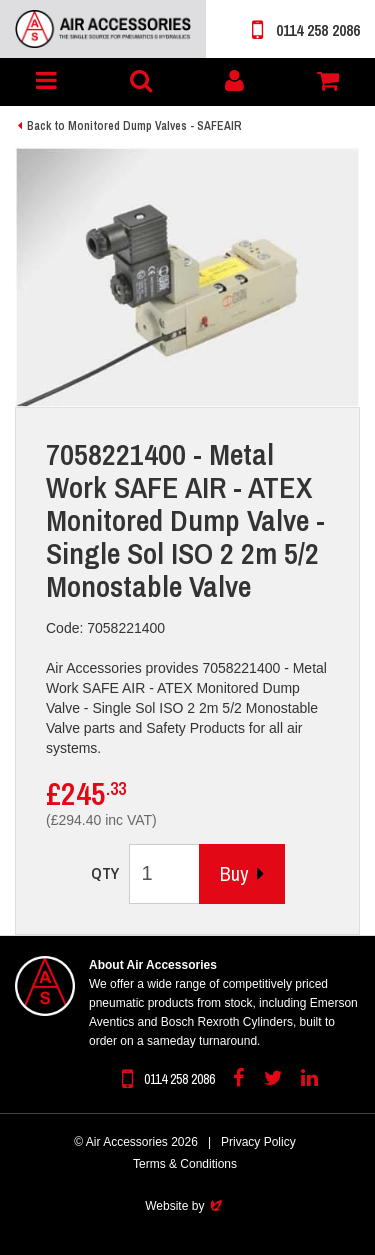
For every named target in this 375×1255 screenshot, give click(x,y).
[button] (47, 82)
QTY (105, 873)
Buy (242, 873)
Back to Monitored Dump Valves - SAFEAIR (134, 126)
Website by (184, 1206)
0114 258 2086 (306, 30)
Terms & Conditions (185, 1164)
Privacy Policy (258, 1142)
